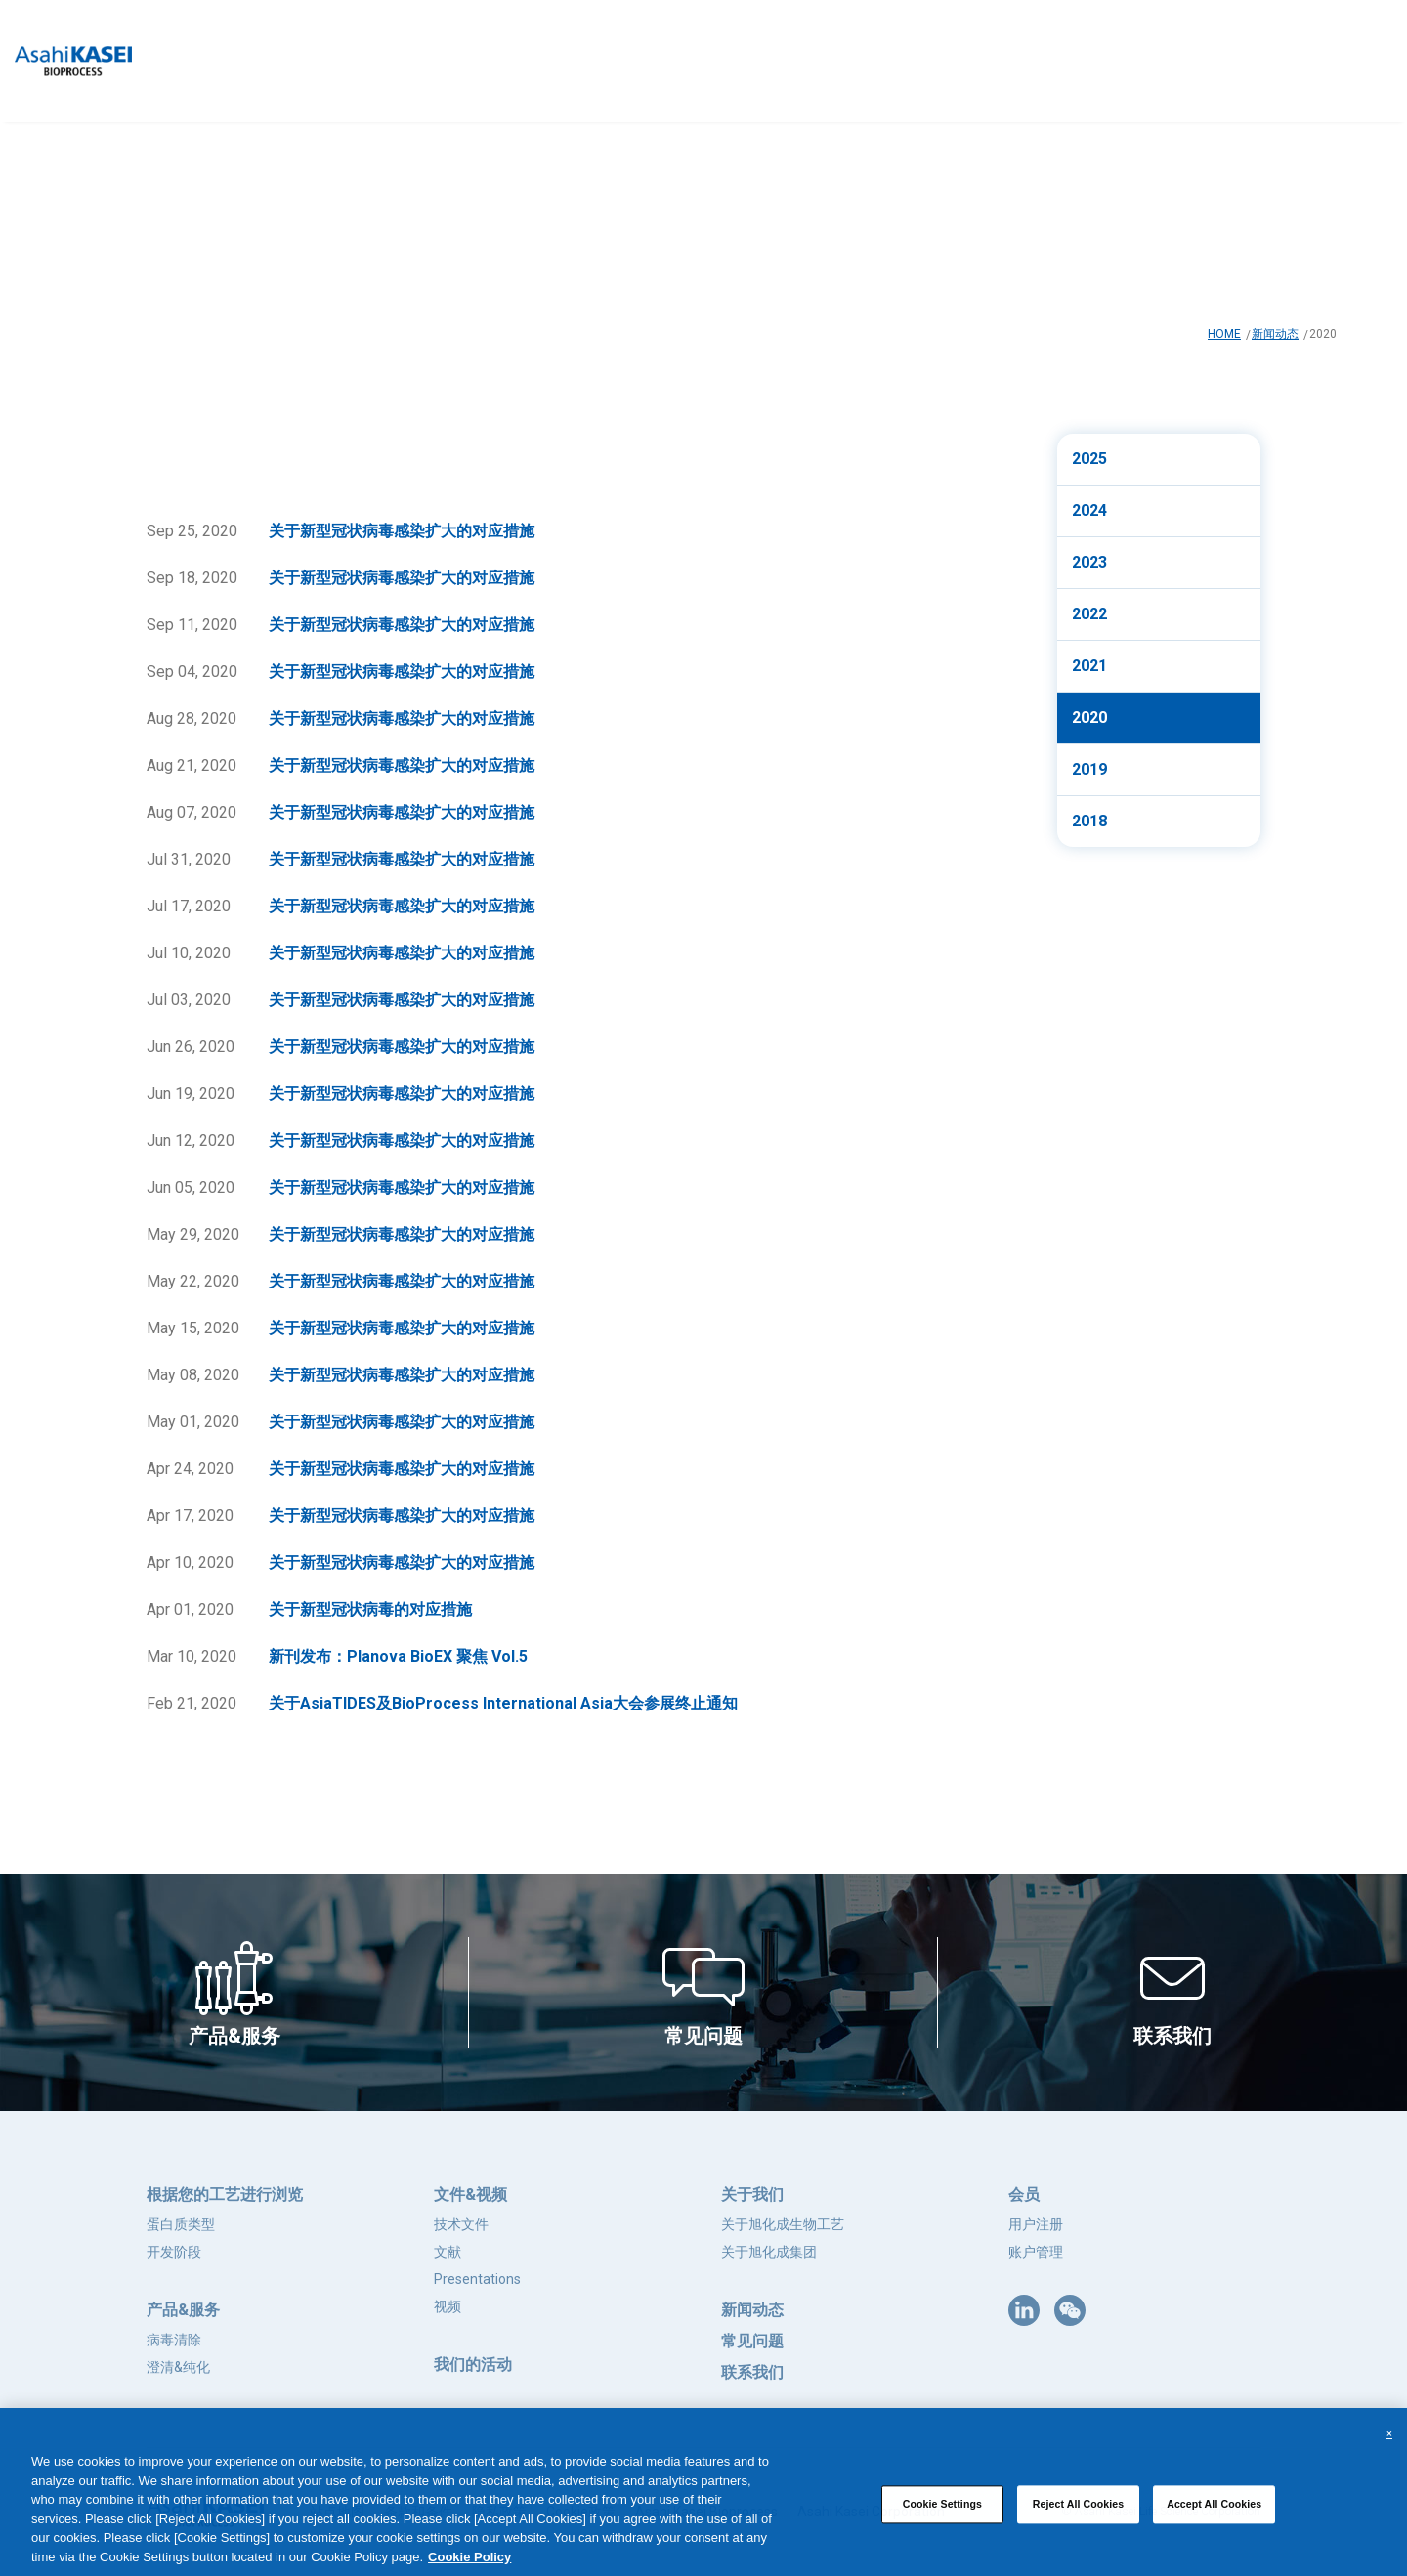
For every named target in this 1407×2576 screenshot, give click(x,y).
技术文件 (461, 2224)
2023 (1089, 562)
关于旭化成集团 (769, 2251)
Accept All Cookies (1214, 2516)
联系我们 (752, 2372)
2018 (1089, 821)
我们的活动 (473, 2364)
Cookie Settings (942, 2516)
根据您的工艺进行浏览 (225, 2194)
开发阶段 (174, 2251)
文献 (447, 2251)
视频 (447, 2306)
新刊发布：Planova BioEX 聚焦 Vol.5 (398, 1656)
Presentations (477, 2279)
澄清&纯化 (178, 2367)
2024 (1089, 510)
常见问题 (752, 2341)
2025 (1089, 458)
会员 (1024, 2194)
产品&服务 (183, 2310)
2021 (1089, 665)
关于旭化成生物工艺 (782, 2224)
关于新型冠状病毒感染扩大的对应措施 (401, 531)
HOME (1224, 334)
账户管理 (1035, 2251)
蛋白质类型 (181, 2224)
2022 (1089, 614)
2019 (1089, 769)
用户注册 (1035, 2224)
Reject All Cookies (1079, 2516)
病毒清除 (174, 2339)
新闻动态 (1275, 334)
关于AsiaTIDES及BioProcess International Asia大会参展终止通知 (503, 1703)
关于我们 (752, 2194)
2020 (1089, 717)
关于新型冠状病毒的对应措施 (370, 1609)
